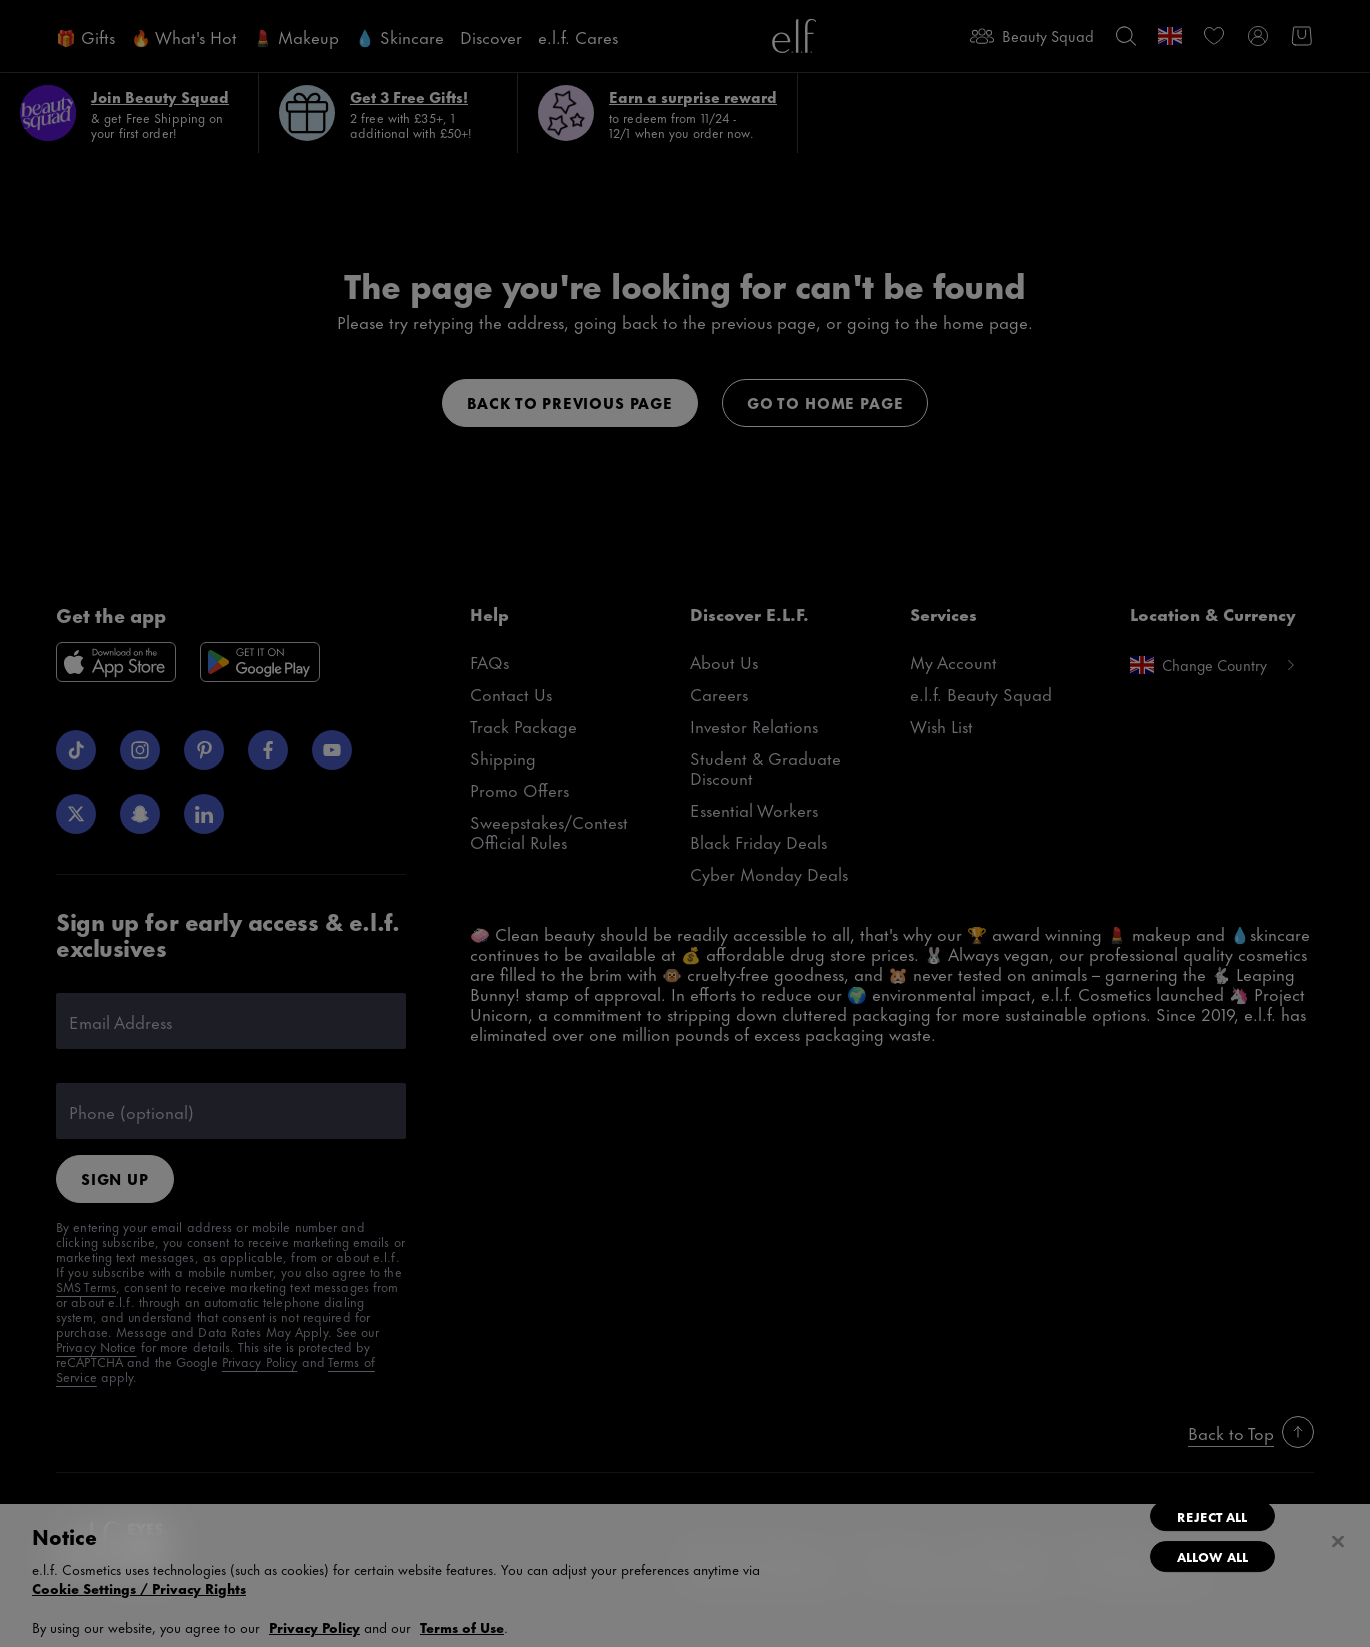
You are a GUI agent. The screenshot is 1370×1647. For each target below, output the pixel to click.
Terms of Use (462, 1626)
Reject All (1212, 1516)
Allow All (1212, 1556)
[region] (685, 1575)
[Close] (1338, 1542)
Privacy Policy (314, 1626)
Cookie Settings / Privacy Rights (139, 1588)
